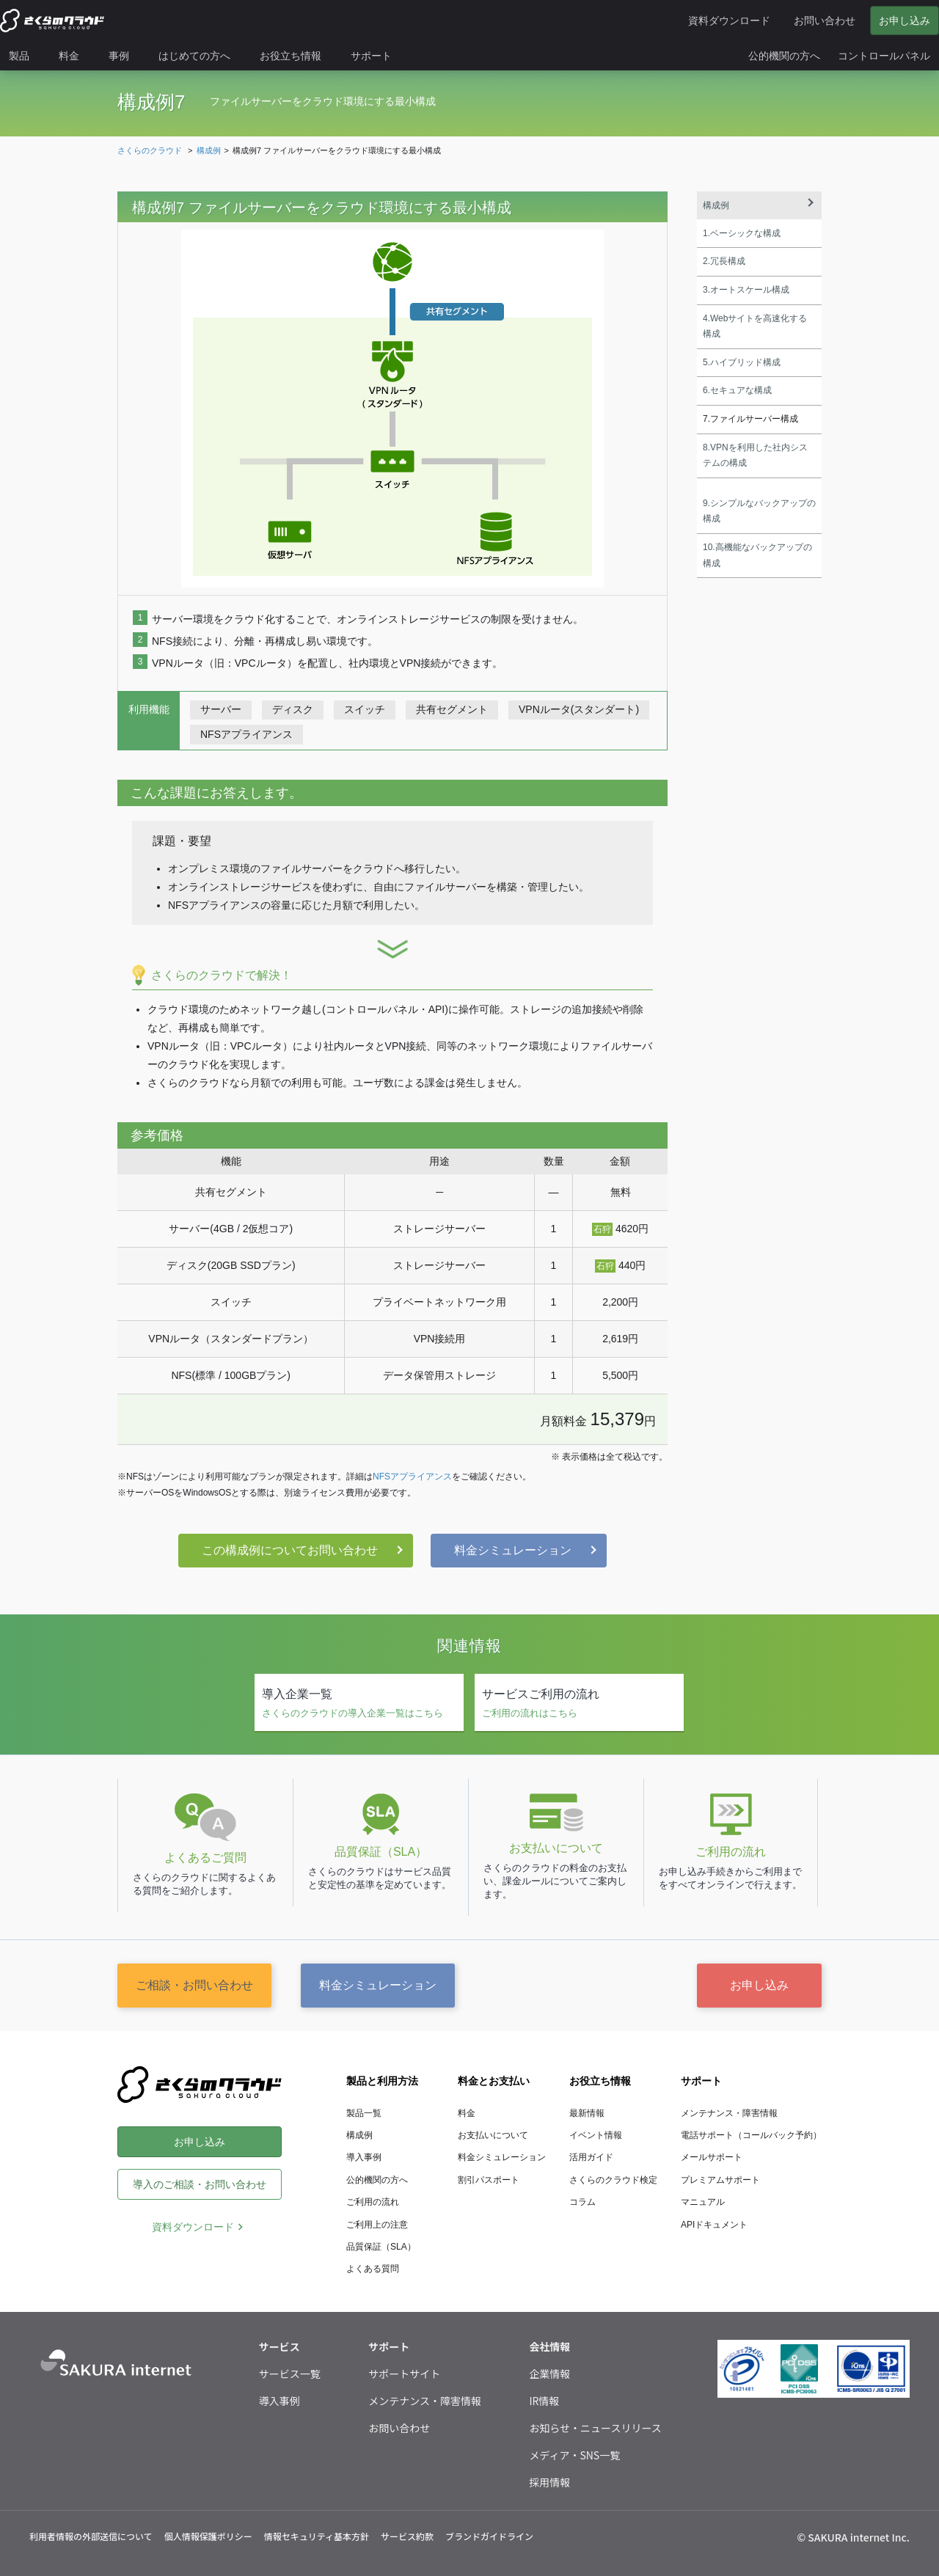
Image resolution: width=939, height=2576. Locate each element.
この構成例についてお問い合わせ (290, 1550)
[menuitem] (25, 55)
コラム (582, 2202)
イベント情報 (595, 2135)
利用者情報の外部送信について (91, 2536)
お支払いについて (493, 2135)
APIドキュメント (714, 2225)
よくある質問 (372, 2269)
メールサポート (711, 2157)
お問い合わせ (399, 2428)
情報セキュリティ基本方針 (316, 2536)
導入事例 (363, 2157)
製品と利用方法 (382, 2081)
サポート (701, 2081)
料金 (466, 2113)
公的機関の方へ (377, 2180)
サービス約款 (407, 2536)
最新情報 (586, 2113)
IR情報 (544, 2400)
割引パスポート (488, 2180)
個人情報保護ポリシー (208, 2536)
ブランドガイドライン (489, 2536)
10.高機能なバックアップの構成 (757, 555)
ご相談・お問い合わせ (194, 1985)
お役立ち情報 (600, 2081)
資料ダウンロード (193, 2227)
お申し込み (759, 1985)
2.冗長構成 (724, 261)
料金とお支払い (494, 2081)
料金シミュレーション (512, 1550)
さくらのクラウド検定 (613, 2180)
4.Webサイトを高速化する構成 (755, 326)
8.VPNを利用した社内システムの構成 (755, 455)
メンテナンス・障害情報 (729, 2113)
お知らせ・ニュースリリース (595, 2428)
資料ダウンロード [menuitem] (729, 20)
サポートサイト (404, 2373)
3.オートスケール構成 (746, 290)
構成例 (716, 205)
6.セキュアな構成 (737, 390)
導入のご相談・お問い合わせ (199, 2184)
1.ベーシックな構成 (742, 233)
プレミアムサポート (720, 2180)
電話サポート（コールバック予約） (751, 2135)
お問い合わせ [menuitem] (824, 20)
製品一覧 (363, 2113)
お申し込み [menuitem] (904, 20)
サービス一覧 (290, 2373)
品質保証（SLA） (381, 2247)
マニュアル (703, 2202)
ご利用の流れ (372, 2202)
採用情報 (549, 2482)
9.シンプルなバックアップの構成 (759, 511)
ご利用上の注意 (377, 2225)
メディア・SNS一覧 (574, 2455)
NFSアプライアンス (412, 1476)
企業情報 (549, 2373)
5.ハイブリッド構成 (742, 362)
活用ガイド (591, 2157)
